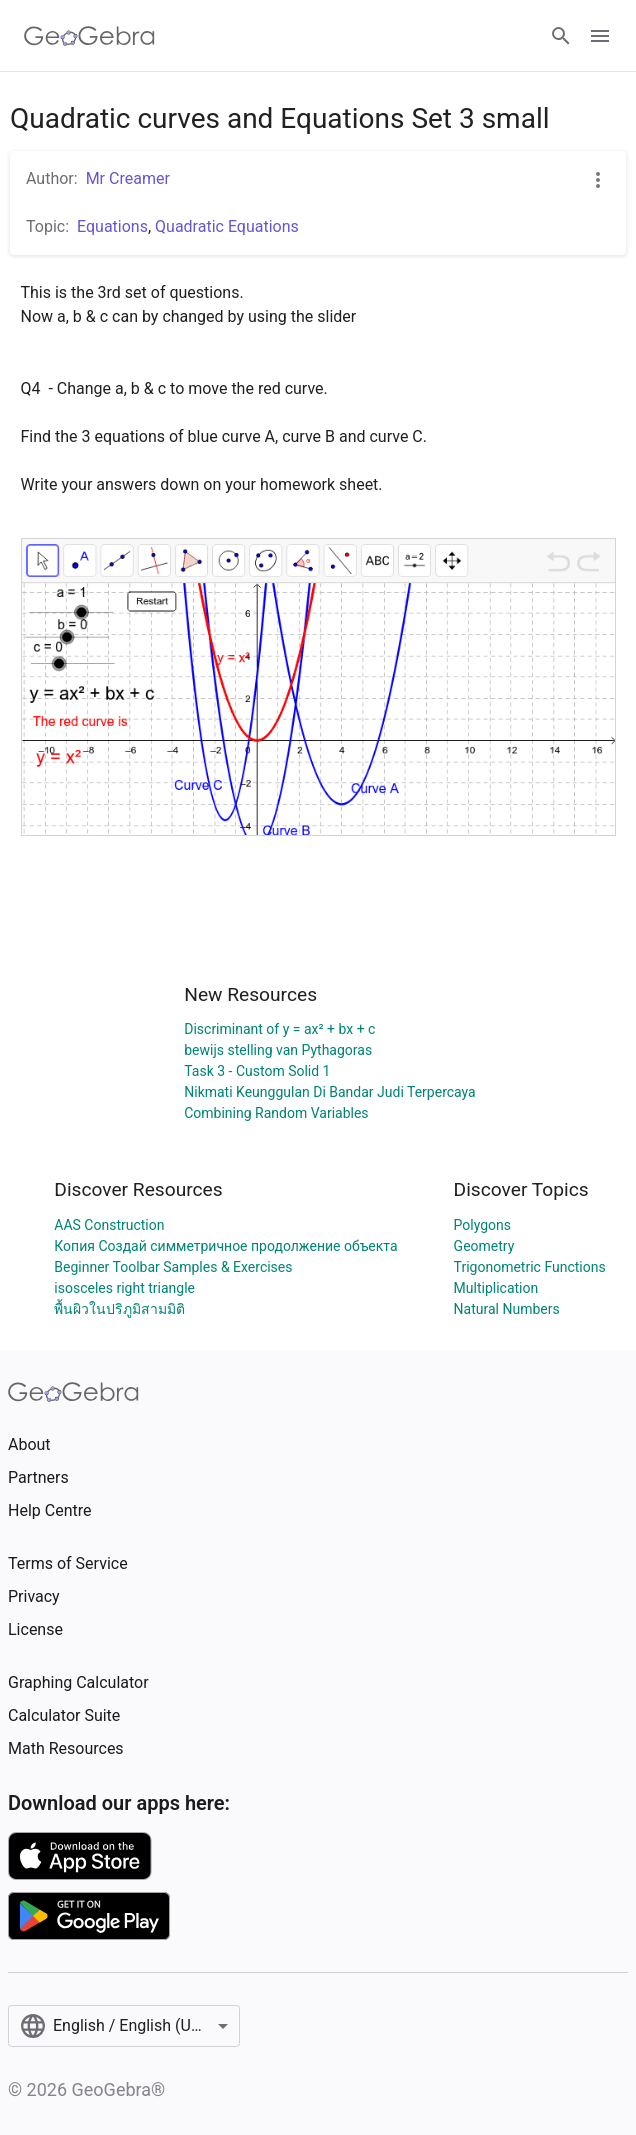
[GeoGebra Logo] (89, 36)
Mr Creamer (128, 178)
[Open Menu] (600, 36)
